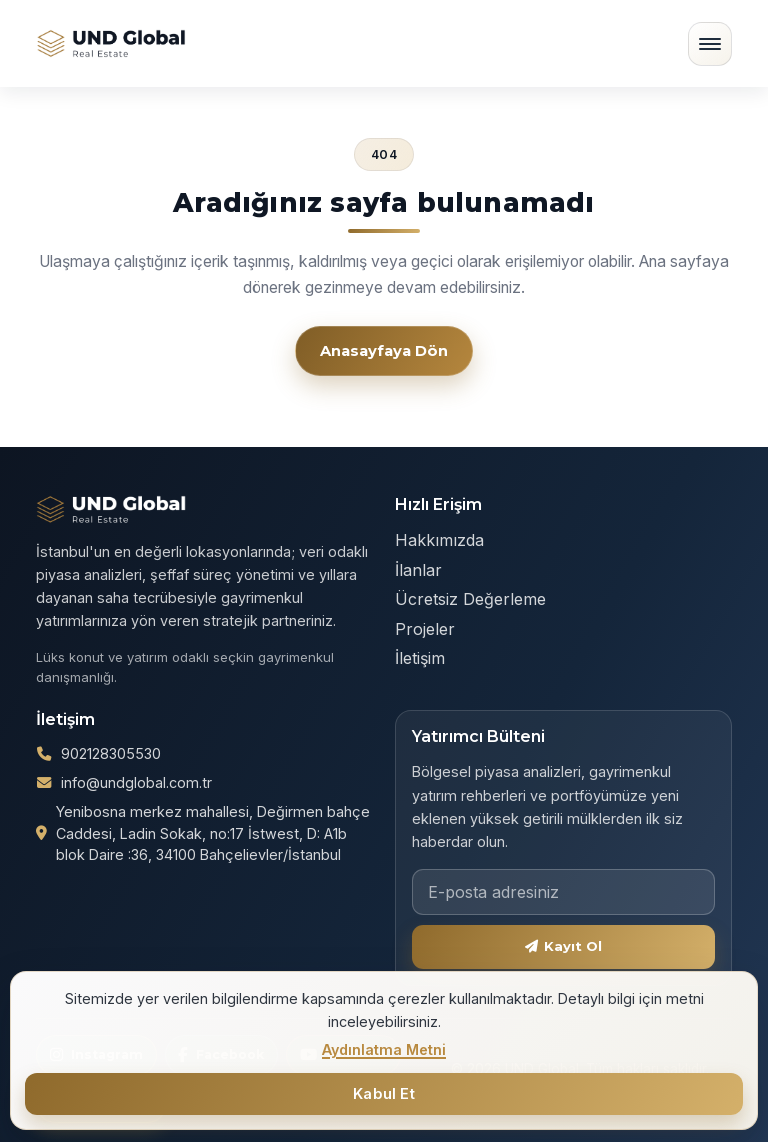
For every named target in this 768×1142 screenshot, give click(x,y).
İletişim (420, 658)
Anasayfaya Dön (384, 351)
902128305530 (111, 831)
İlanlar (418, 570)
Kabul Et (384, 1094)
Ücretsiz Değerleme (470, 599)
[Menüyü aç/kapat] (710, 44)
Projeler (425, 629)
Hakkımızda (439, 540)
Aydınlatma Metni (384, 1049)
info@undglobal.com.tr (136, 860)
